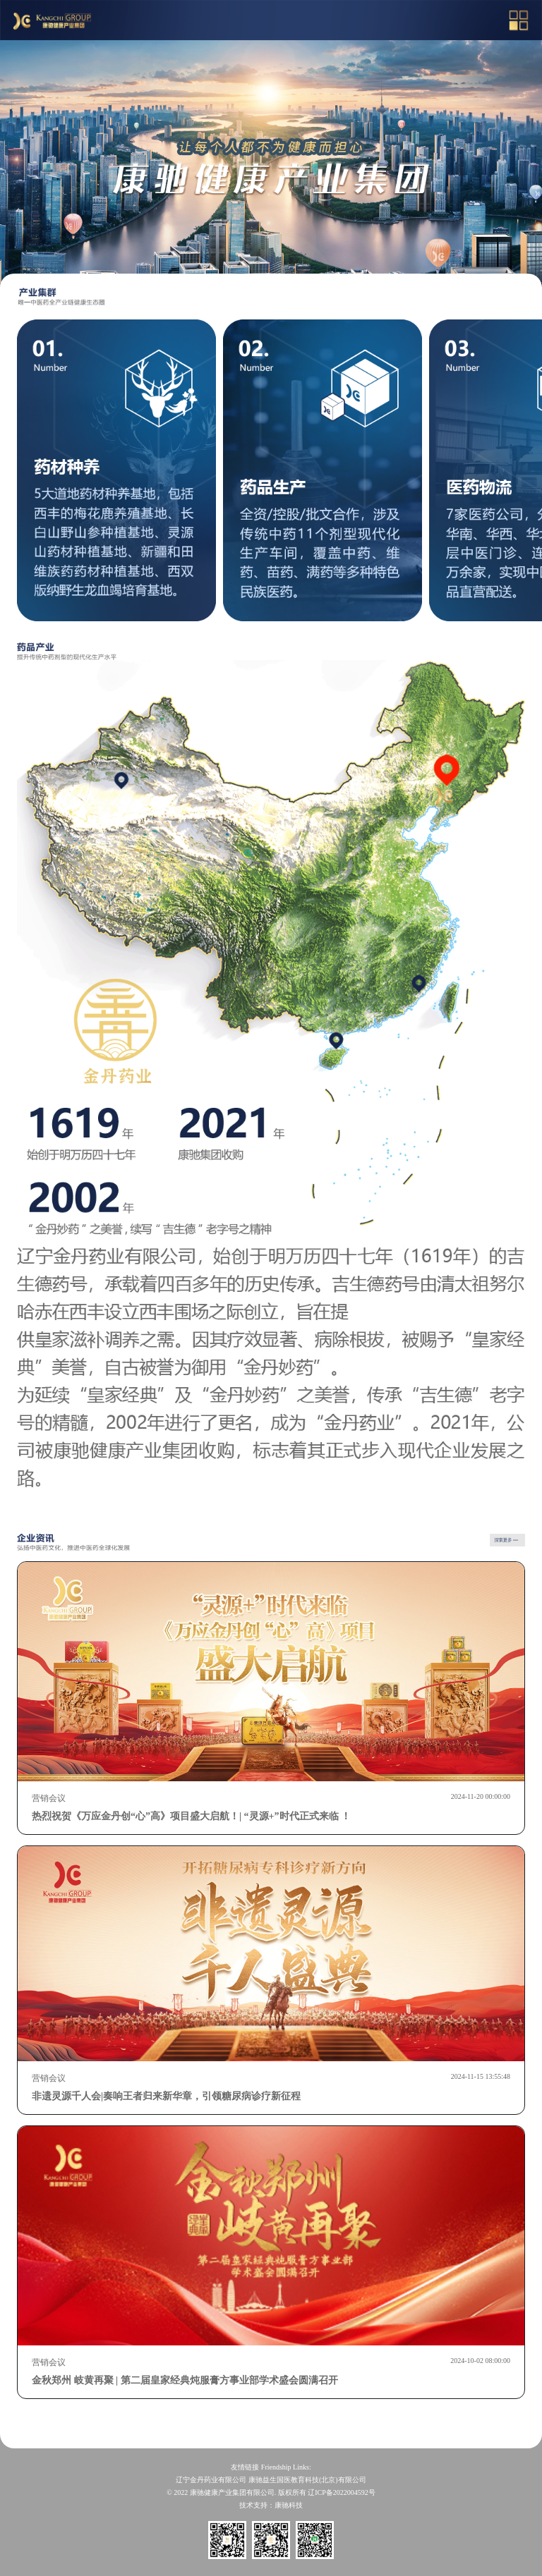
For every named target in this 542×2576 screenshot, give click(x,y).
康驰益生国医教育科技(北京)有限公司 (307, 2480)
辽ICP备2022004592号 (341, 2492)
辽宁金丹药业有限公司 (211, 2480)
